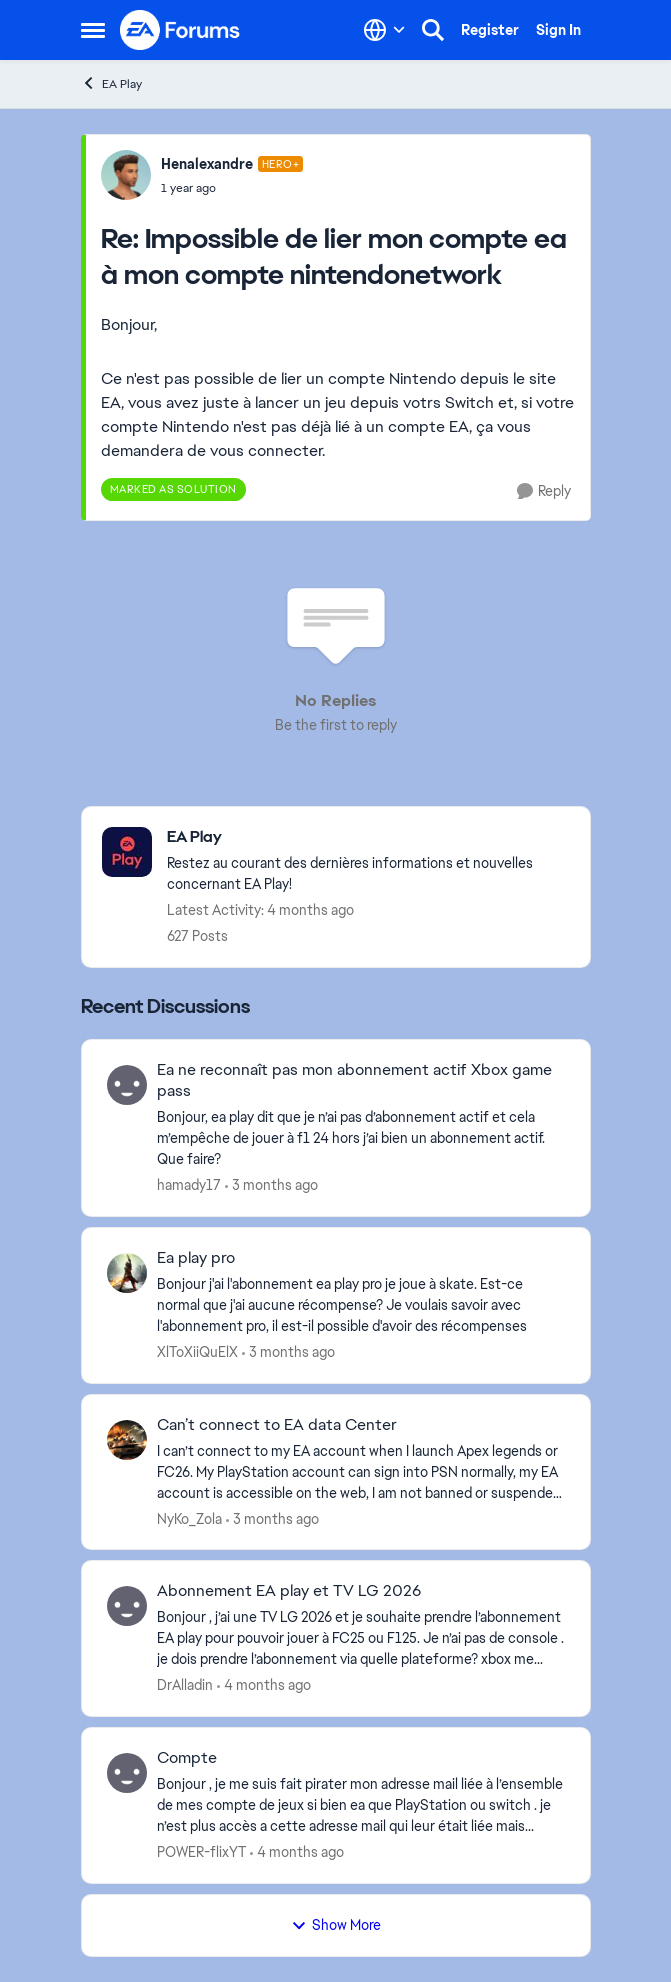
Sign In (558, 30)
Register (490, 30)
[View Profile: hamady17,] (127, 1085)
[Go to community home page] (181, 30)
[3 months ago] (271, 1185)
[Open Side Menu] (93, 30)
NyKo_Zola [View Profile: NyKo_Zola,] (189, 1518)
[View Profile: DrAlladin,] (127, 1606)
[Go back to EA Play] (368, 837)
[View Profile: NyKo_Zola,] (127, 1440)
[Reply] (544, 491)
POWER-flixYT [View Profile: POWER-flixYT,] (201, 1852)
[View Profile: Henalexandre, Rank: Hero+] (126, 175)
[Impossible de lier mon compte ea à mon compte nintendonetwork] (232, 188)
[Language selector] (384, 30)
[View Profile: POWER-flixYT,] (127, 1773)
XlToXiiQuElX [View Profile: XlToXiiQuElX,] (197, 1352)
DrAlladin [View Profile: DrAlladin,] (185, 1685)
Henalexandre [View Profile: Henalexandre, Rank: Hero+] (207, 164)
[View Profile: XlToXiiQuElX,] (127, 1273)
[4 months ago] (264, 1685)
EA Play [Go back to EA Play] (111, 83)
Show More (336, 1925)
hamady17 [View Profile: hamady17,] (189, 1185)
